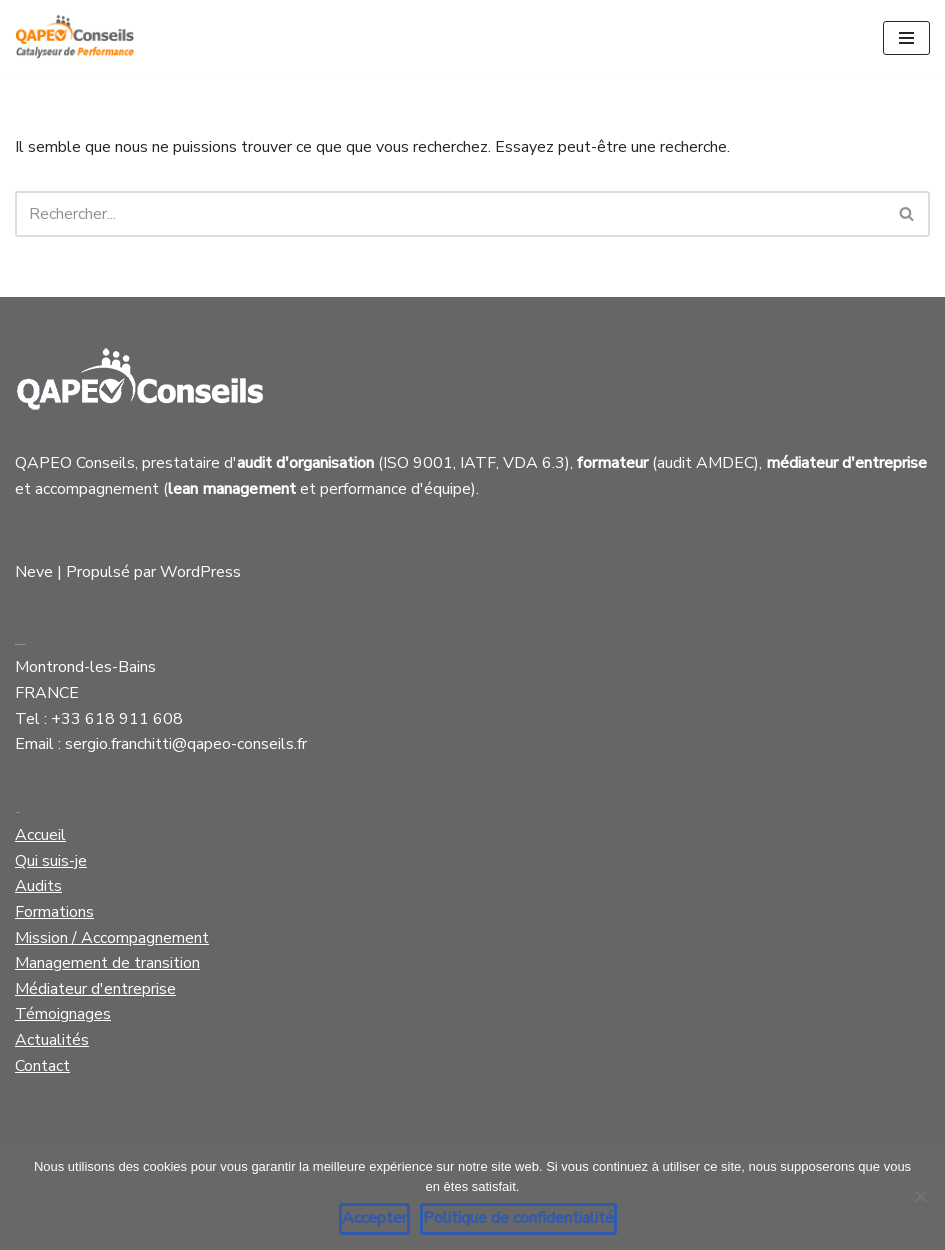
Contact (42, 1066)
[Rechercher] (450, 214)
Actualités (52, 1040)
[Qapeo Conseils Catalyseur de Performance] (75, 37)
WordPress (200, 572)
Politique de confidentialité (518, 1218)
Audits (38, 886)
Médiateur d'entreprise (95, 989)
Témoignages (63, 1014)
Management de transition (107, 963)
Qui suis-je (51, 861)
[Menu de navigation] (906, 38)
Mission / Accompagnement (112, 938)
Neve (34, 572)
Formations (54, 912)
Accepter (374, 1218)
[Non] (920, 1196)
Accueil (40, 835)
